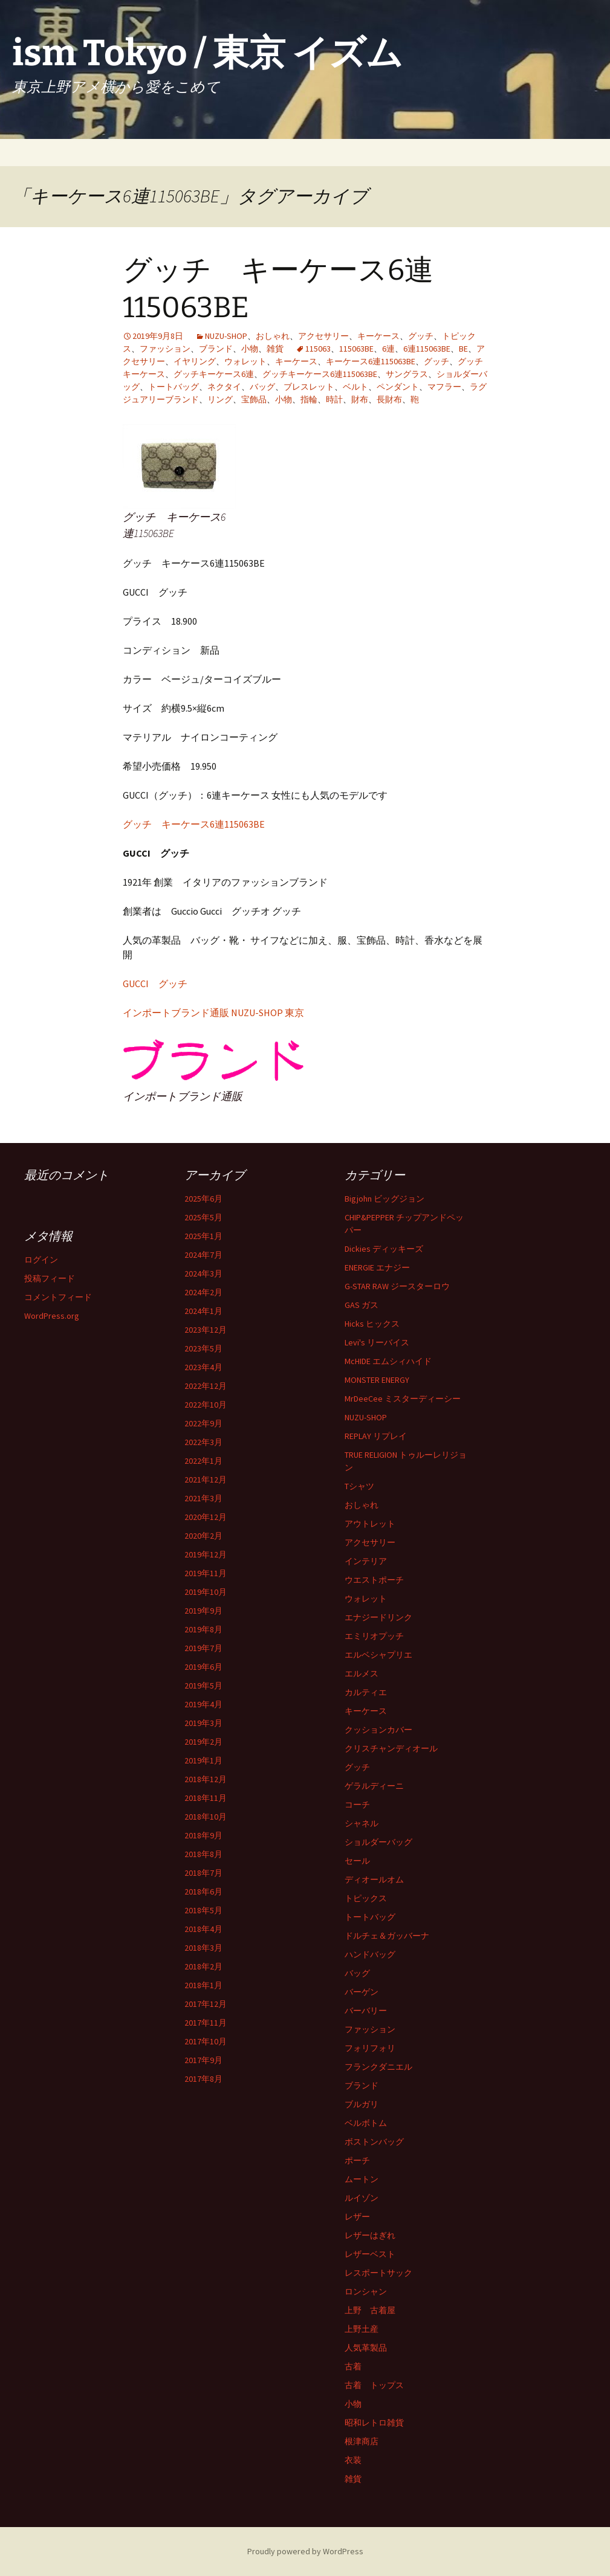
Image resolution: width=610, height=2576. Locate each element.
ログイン (41, 1259)
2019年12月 (205, 1554)
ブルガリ (361, 2104)
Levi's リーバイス (377, 1342)
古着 (353, 2366)
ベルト (355, 386)
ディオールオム (374, 1879)
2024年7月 (203, 1254)
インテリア (366, 1561)
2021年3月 (203, 1498)
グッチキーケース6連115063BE (319, 374)
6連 (388, 348)
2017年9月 (203, 2060)
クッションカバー (378, 1729)
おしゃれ (273, 335)
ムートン (361, 2179)
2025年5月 (203, 1217)
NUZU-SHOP (226, 335)
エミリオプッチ (374, 1636)
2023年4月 (203, 1367)
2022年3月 (203, 1442)
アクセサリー (323, 335)
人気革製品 (366, 2347)
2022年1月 (203, 1460)
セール (357, 1860)
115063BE (356, 348)
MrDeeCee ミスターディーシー (403, 1398)
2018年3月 (203, 1947)
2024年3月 (203, 1273)
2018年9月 (203, 1835)
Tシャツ (359, 1486)
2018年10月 (205, 1816)
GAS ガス (361, 1304)
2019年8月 (203, 1629)
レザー (357, 2216)
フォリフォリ (370, 2048)
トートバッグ (173, 386)
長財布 (389, 399)
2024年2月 (203, 1292)
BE (463, 348)
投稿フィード (49, 1278)
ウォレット (245, 361)
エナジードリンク (378, 1617)
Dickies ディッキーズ (384, 1248)
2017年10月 (205, 2041)
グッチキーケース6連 (214, 374)
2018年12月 (205, 1779)
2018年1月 (203, 1985)
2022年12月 (205, 1385)
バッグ (262, 386)
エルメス (361, 1673)
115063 (318, 348)
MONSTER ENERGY (377, 1379)
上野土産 (361, 2328)
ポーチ (357, 2160)
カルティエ (366, 1692)
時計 (334, 399)
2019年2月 (203, 1741)
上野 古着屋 (370, 2310)
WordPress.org (51, 1315)
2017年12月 (205, 2003)
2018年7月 (203, 1872)
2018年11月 (205, 1797)
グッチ (420, 335)
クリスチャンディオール (391, 1748)
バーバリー (366, 2010)
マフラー (444, 386)
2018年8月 (203, 1854)
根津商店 (361, 2441)
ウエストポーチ (374, 1579)
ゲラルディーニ (374, 1785)
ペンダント (398, 386)
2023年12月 (205, 1329)
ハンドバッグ (370, 1954)
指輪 (308, 399)
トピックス (366, 1898)
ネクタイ (224, 386)
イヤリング (195, 361)
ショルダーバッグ (378, 1842)
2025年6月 (203, 1198)
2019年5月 (203, 1685)
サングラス (407, 374)
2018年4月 (203, 1929)
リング (220, 399)
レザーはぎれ (370, 2235)
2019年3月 (203, 1723)
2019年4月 (203, 1704)
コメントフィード (58, 1297)
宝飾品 (254, 399)
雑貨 (275, 348)
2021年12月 (205, 1479)
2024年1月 (203, 1311)
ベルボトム (366, 2122)
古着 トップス (374, 2385)
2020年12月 (205, 1517)
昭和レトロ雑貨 (374, 2422)
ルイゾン (361, 2197)
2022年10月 (205, 1404)
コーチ (357, 1804)
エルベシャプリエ (378, 1654)
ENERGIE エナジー (377, 1267)
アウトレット (370, 1523)
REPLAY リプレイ (376, 1436)
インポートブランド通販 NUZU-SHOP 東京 (213, 1012)
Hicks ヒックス (372, 1323)
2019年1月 (203, 1760)
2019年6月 (203, 1666)
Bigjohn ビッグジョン (384, 1198)
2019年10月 (205, 1591)
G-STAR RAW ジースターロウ (397, 1286)
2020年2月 (203, 1535)
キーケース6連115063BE (370, 361)
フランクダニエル (378, 2066)
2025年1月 (203, 1236)
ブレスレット (309, 386)
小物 (249, 348)
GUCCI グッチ (155, 983)
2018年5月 (203, 1910)
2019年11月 (205, 1573)
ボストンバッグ (374, 2141)
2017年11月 (205, 2022)
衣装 (353, 2460)
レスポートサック (378, 2272)
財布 (359, 399)
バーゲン (361, 1991)
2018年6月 (203, 1891)
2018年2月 (203, 1966)
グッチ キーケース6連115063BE (194, 824)
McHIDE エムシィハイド (388, 1361)
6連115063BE (426, 348)
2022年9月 (203, 1423)
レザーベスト (370, 2254)
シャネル (361, 1823)
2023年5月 (203, 1348)
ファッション (165, 348)
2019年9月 (203, 1610)
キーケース (378, 335)
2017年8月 (203, 2078)
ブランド (216, 348)
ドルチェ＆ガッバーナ (387, 1935)
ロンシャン (366, 2291)
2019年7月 (203, 1648)
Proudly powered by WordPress (305, 2551)
